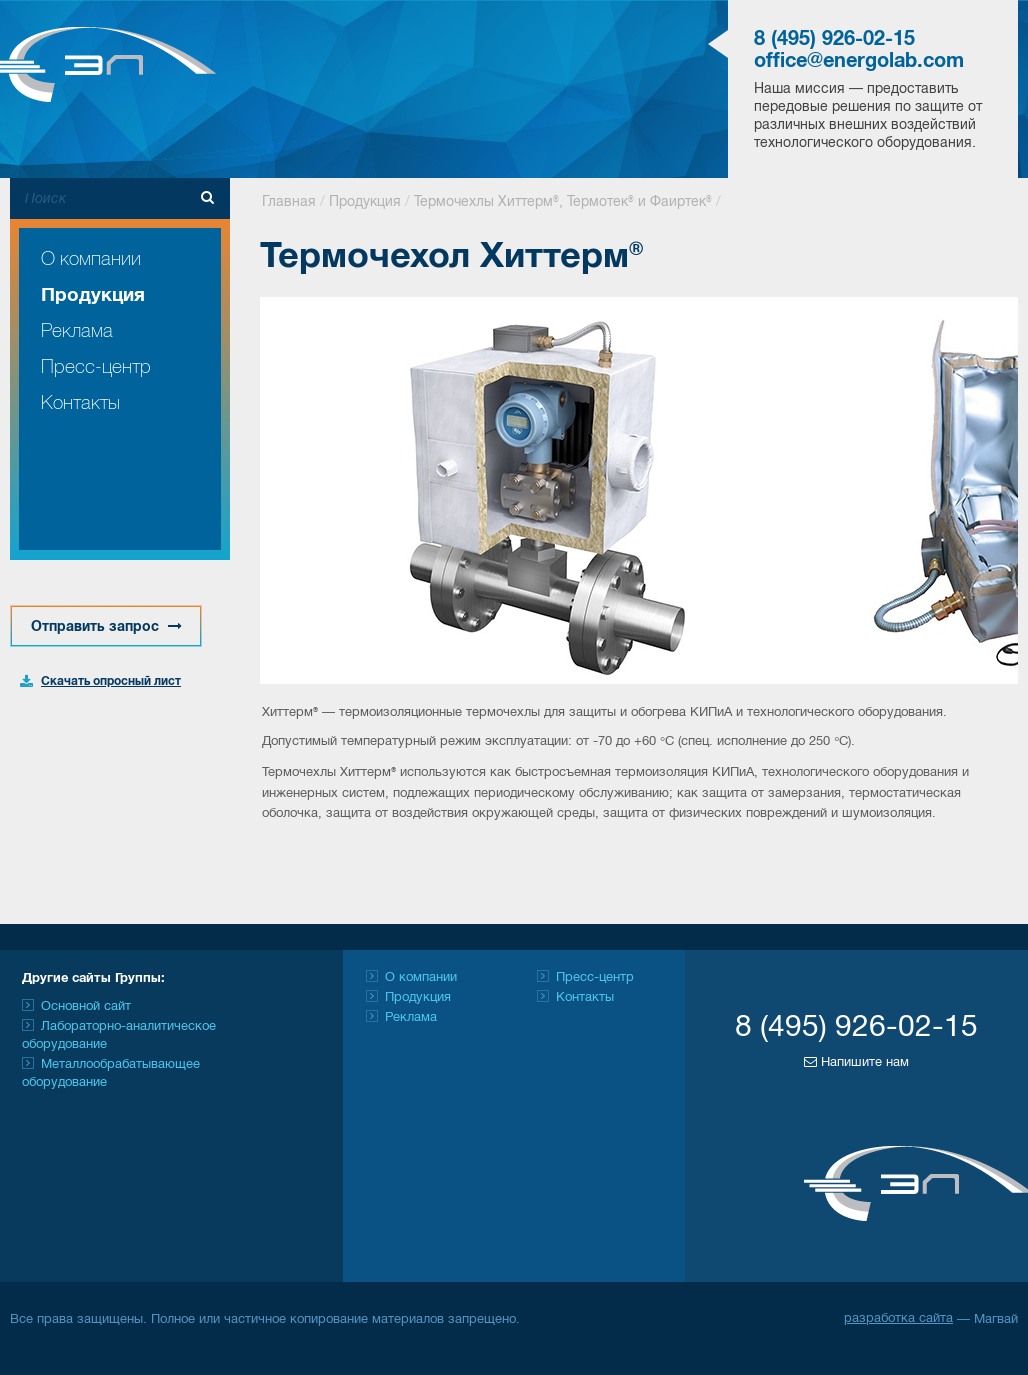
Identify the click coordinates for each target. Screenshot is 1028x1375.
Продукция (93, 296)
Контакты (80, 403)
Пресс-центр (96, 367)
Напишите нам (856, 1062)
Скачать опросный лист (111, 681)
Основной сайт (86, 1007)
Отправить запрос (106, 626)
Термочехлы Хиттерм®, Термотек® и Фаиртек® (563, 202)
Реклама (77, 331)
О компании (91, 259)
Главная (289, 202)
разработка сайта (898, 1319)
